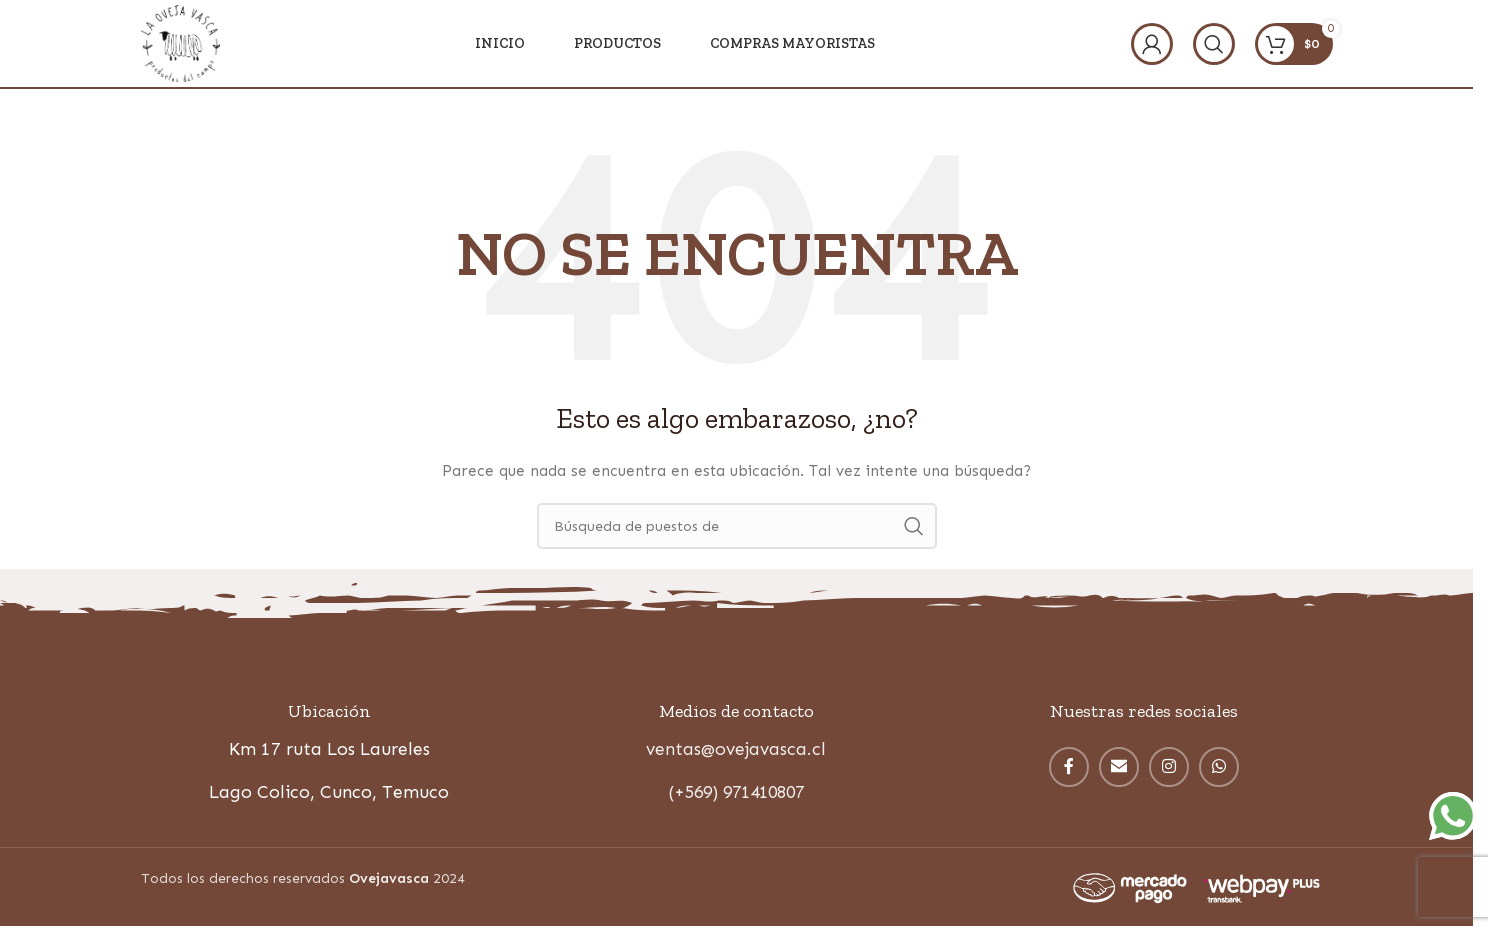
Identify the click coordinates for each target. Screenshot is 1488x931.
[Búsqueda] (1214, 45)
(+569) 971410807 (736, 795)
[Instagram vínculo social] (1169, 769)
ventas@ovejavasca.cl (736, 751)
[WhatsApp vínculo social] (1219, 769)
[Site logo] (182, 43)
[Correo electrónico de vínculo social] (1119, 769)
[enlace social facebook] (1069, 769)
